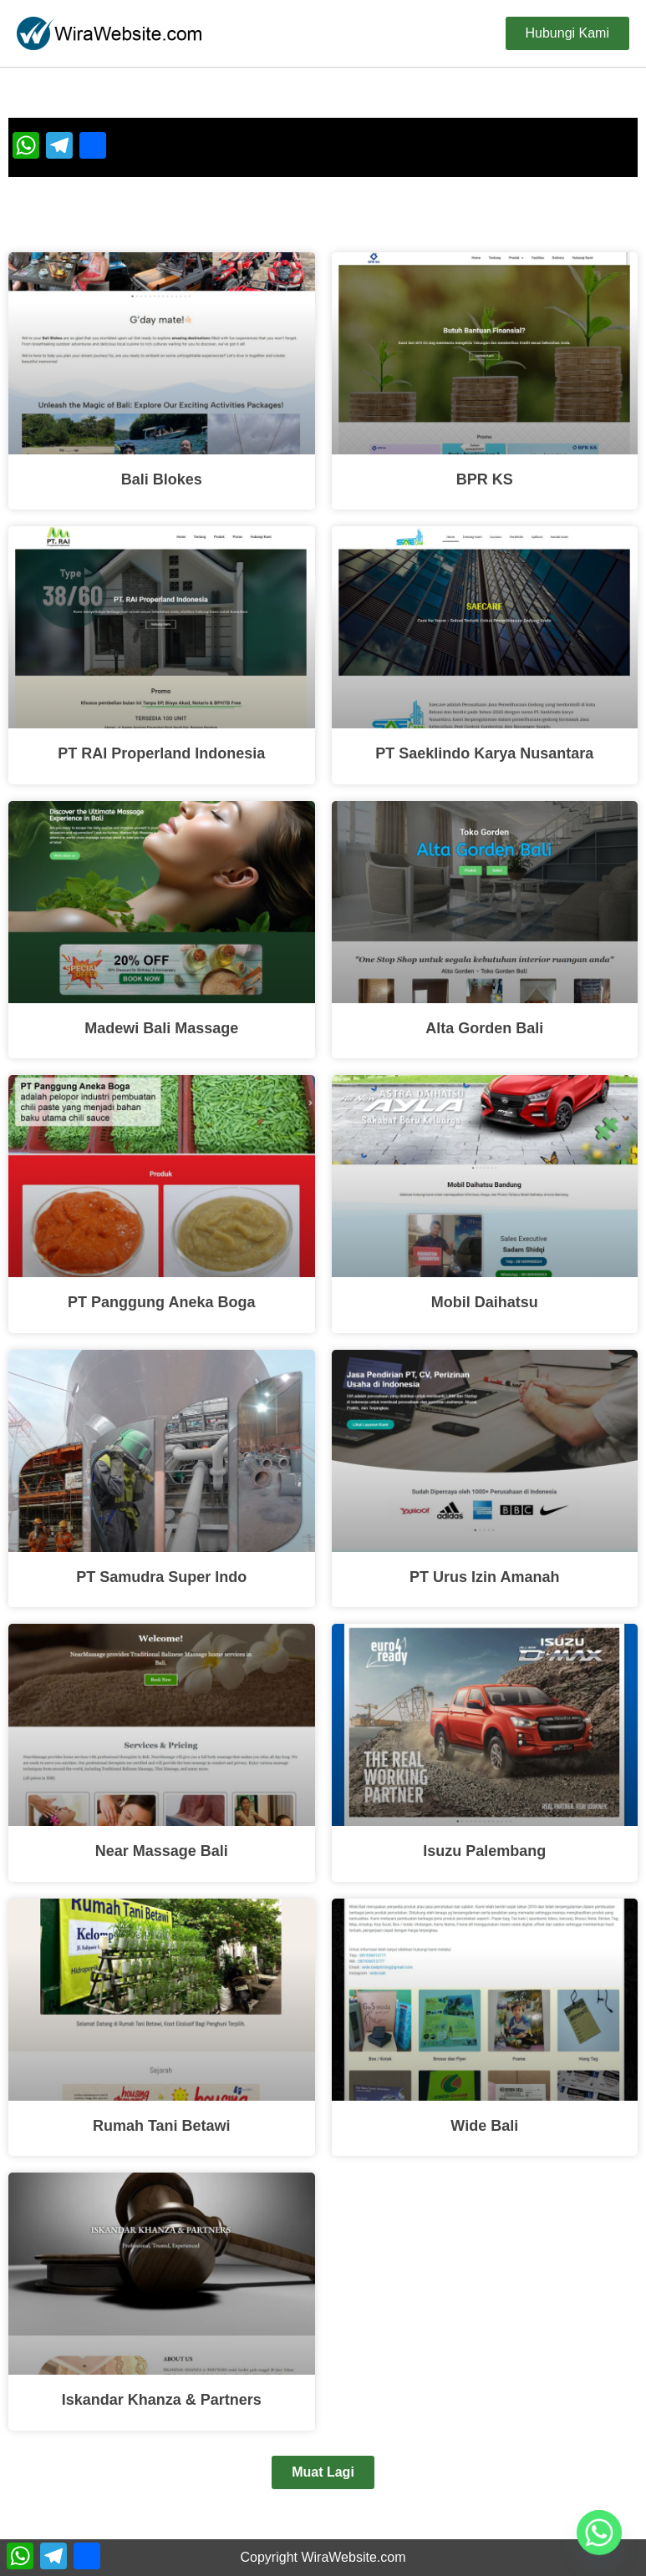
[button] (323, 2472)
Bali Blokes (161, 479)
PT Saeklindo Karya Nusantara (484, 753)
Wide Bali (484, 2125)
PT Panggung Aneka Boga (161, 1302)
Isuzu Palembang (484, 1851)
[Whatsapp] (599, 2532)
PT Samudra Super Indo (161, 1577)
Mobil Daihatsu (484, 1302)
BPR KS (484, 479)
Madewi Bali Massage (161, 1028)
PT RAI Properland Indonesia (161, 753)
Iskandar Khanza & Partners (162, 2399)
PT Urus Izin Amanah (484, 1577)
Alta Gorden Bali (484, 1028)
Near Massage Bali (161, 1851)
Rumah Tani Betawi (162, 2125)
